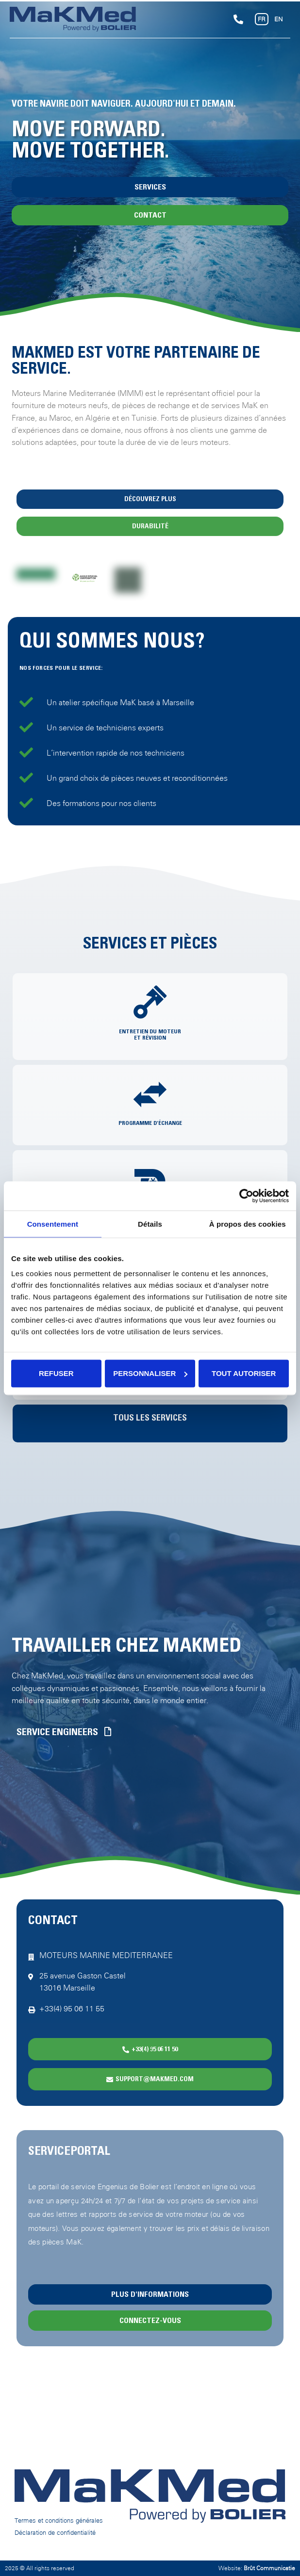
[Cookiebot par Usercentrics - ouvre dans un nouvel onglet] (246, 1195)
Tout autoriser (244, 1373)
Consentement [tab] (52, 1223)
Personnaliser (150, 1373)
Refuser (56, 1373)
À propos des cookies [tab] (247, 1223)
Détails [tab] (150, 1223)
